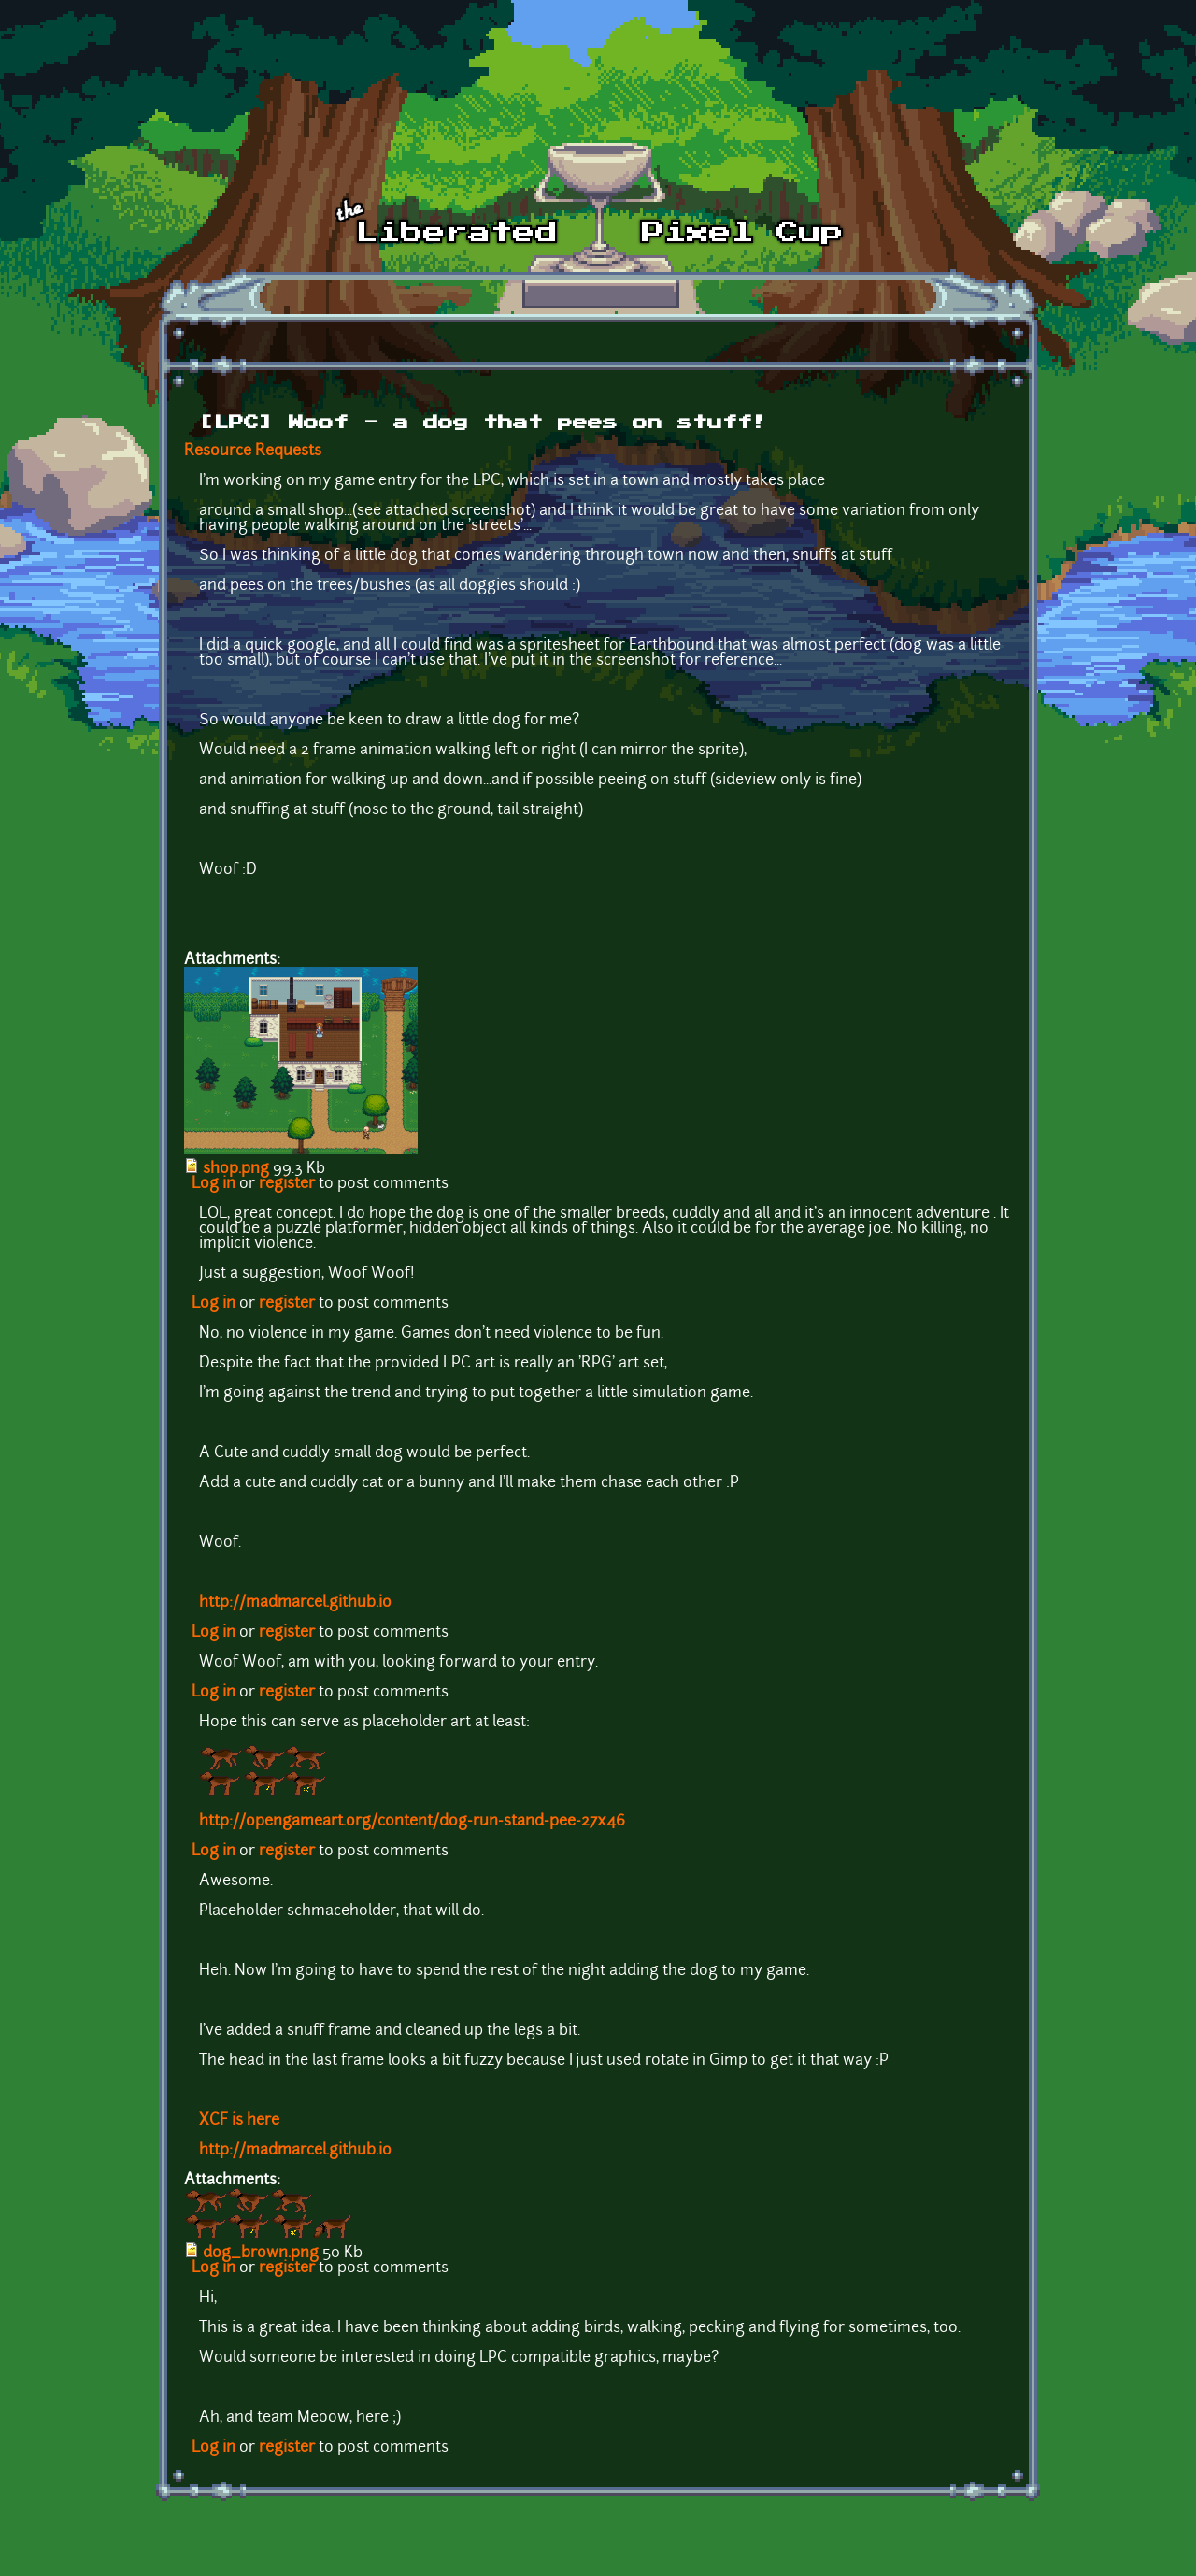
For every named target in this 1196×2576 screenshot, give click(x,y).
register (287, 1184)
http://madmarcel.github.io (295, 1603)
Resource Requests (252, 451)
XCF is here (239, 2120)
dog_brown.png (261, 2253)
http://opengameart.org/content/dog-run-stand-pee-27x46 (412, 1821)
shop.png (236, 1169)
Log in (213, 1184)
